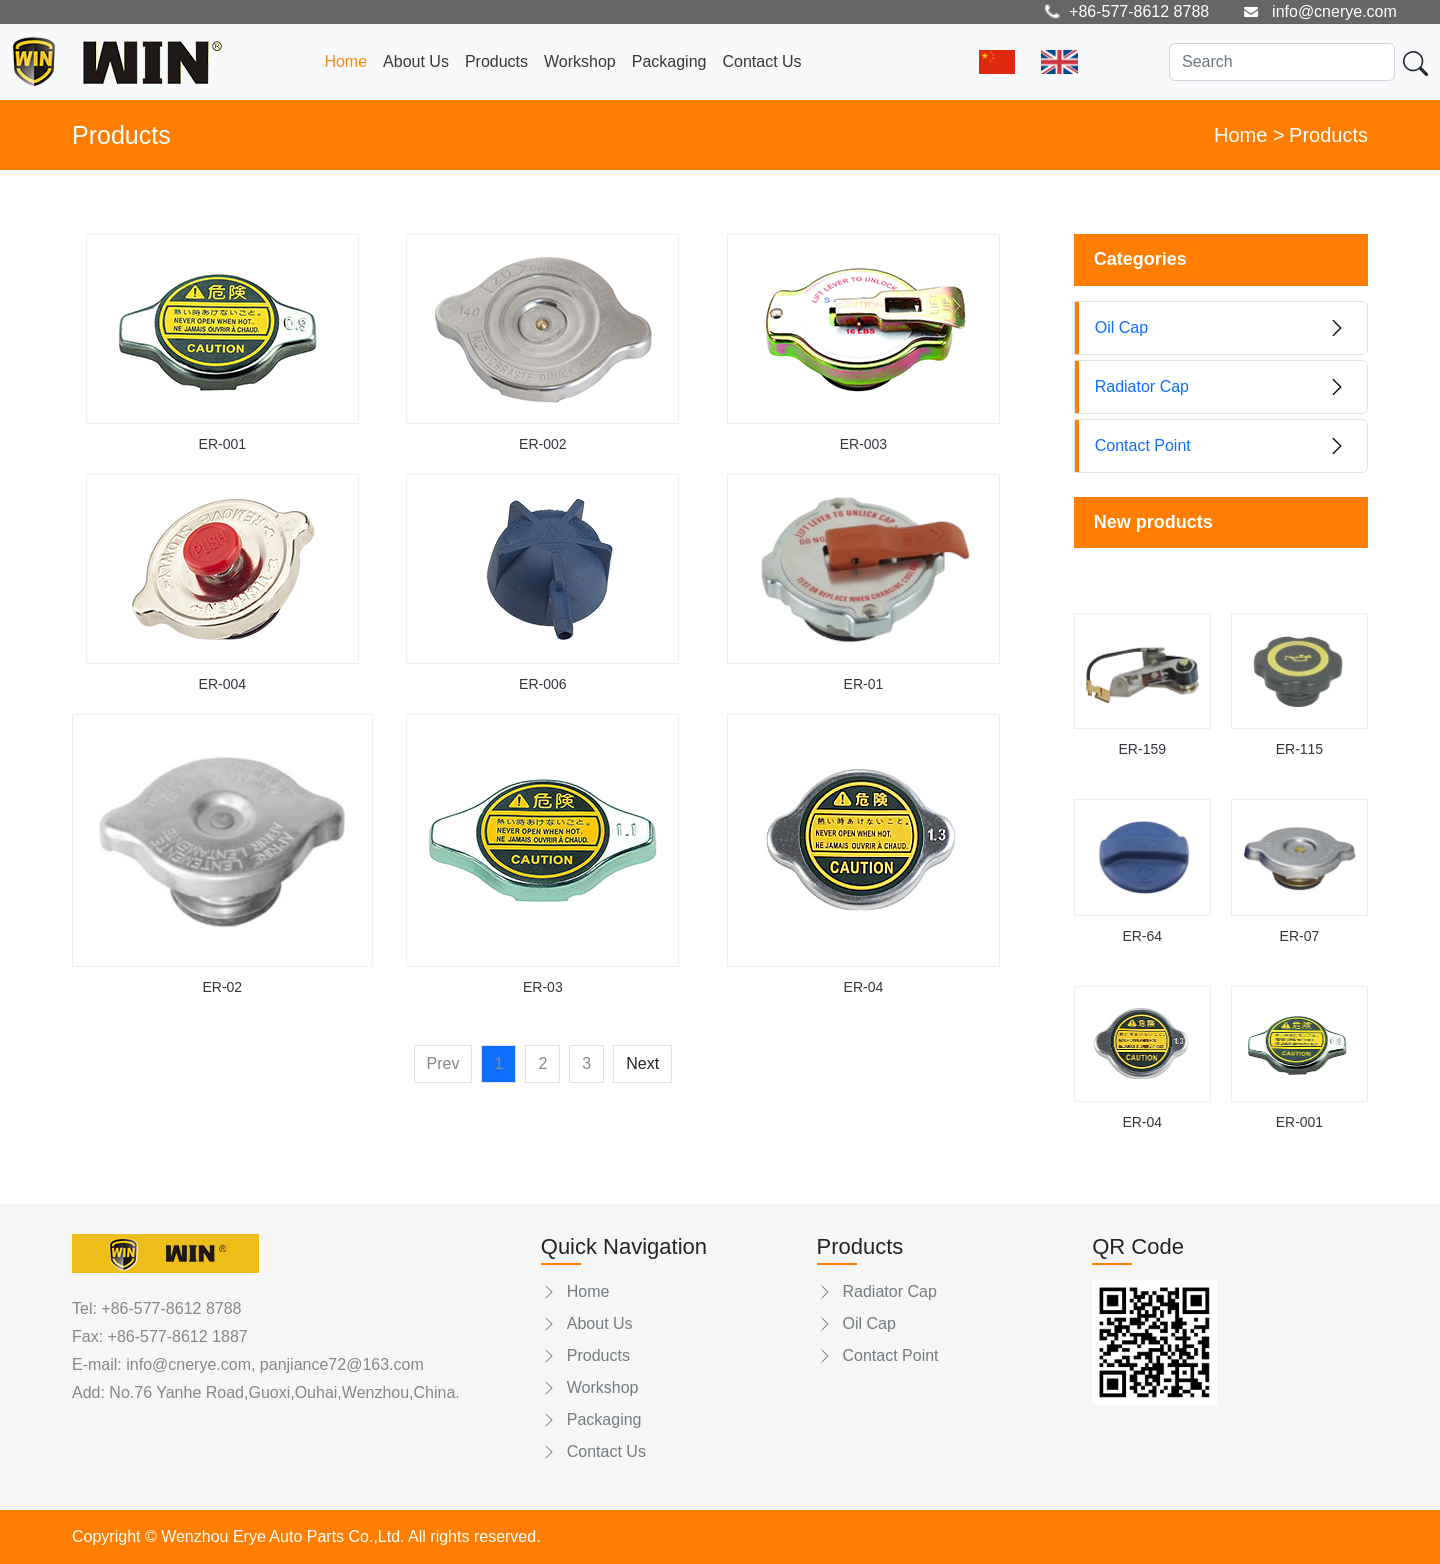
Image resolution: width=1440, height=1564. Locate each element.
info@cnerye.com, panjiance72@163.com (273, 1364)
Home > (1249, 135)
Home (345, 61)
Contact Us (761, 61)
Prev (443, 1063)
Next (642, 1063)
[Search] (1282, 62)
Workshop (580, 61)
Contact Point (878, 1355)
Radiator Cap (877, 1291)
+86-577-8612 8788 (171, 1308)
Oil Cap (856, 1323)
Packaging (669, 61)
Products (496, 61)
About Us (416, 61)
